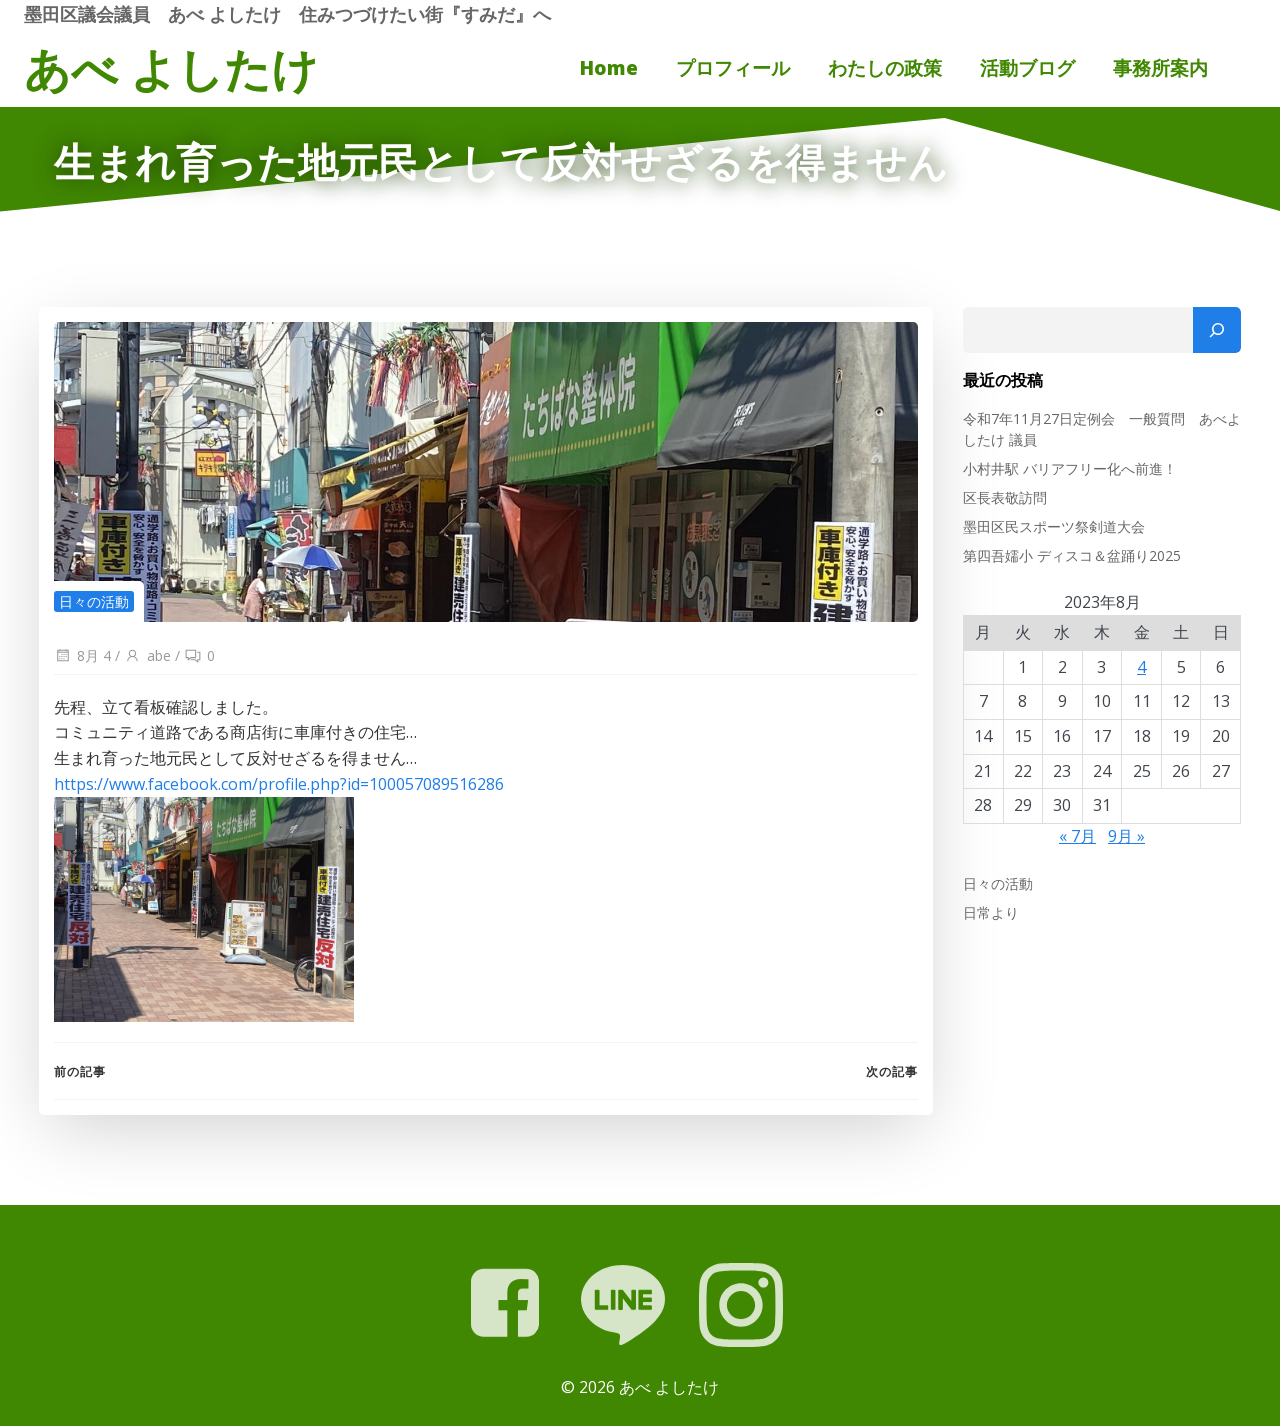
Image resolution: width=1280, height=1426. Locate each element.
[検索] (1217, 330)
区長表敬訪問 (1005, 497)
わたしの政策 (885, 68)
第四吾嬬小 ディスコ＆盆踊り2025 (1072, 555)
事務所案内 (1160, 68)
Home (609, 68)
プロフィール (733, 68)
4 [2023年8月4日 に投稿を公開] (1141, 667)
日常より (991, 912)
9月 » (1126, 836)
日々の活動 (94, 601)
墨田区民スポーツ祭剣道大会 (1054, 526)
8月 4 (82, 655)
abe (147, 655)
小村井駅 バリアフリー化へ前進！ (1070, 468)
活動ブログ (1027, 68)
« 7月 (1077, 836)
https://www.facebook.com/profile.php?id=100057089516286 (279, 784)
